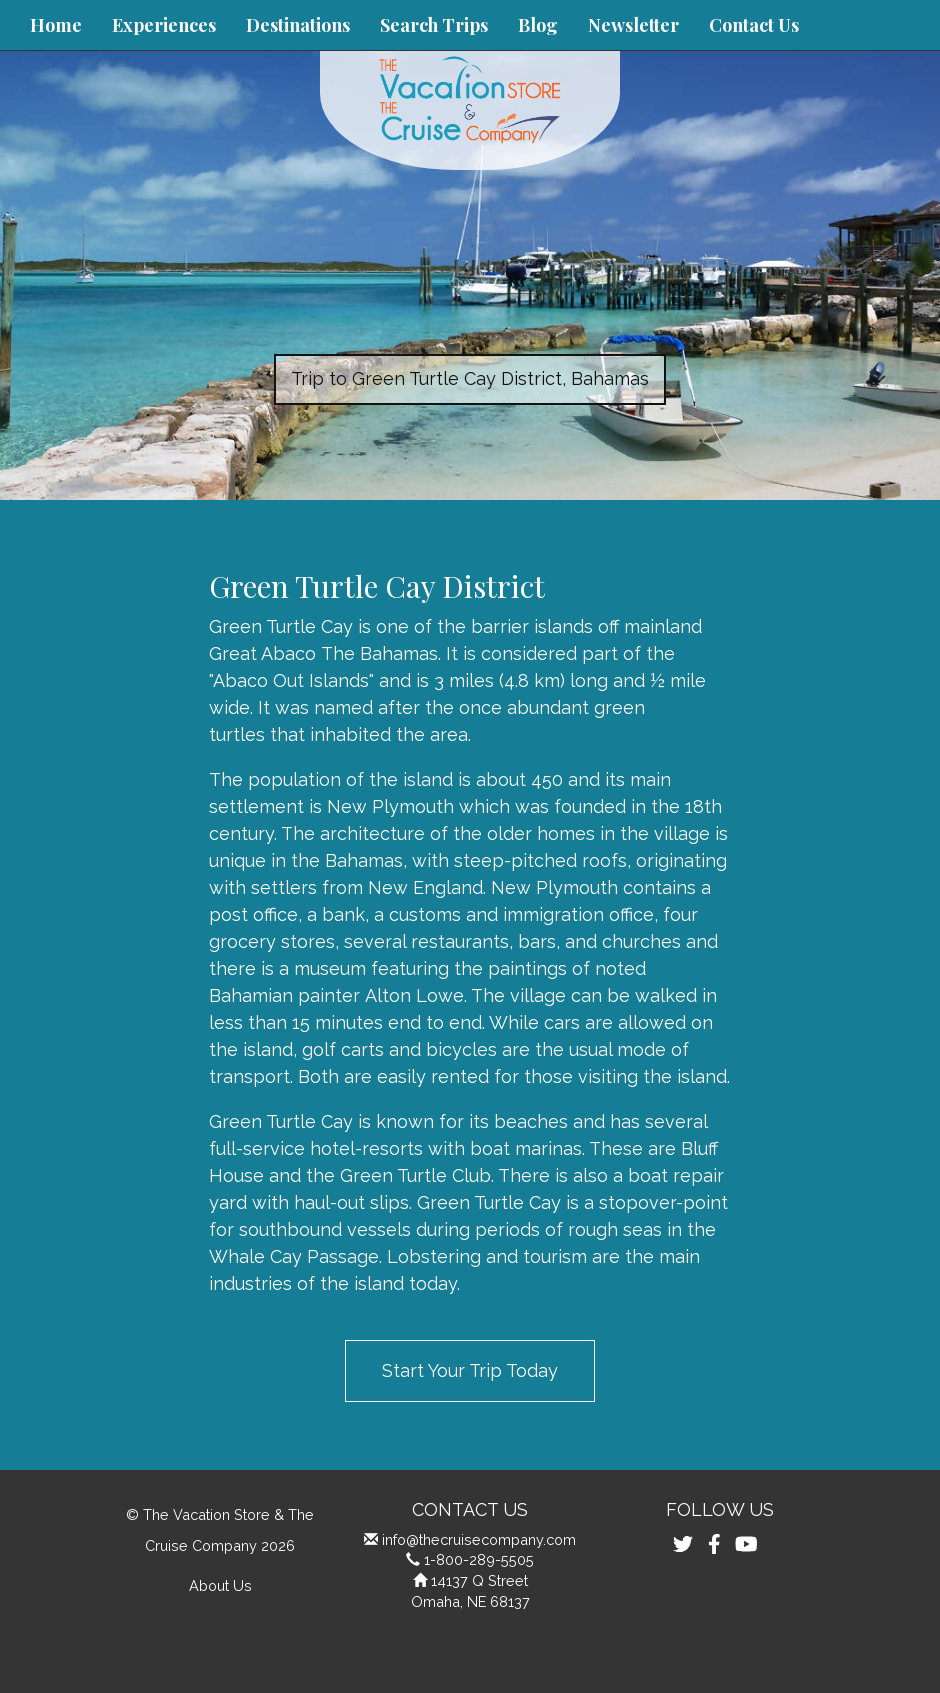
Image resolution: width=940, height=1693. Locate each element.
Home (56, 25)
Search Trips (434, 25)
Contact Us (754, 25)
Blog (538, 25)
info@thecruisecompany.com (479, 1539)
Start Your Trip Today (470, 1370)
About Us (220, 1585)
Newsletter (633, 25)
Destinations (298, 25)
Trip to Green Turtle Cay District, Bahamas (470, 378)
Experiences (164, 25)
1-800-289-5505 (479, 1559)
